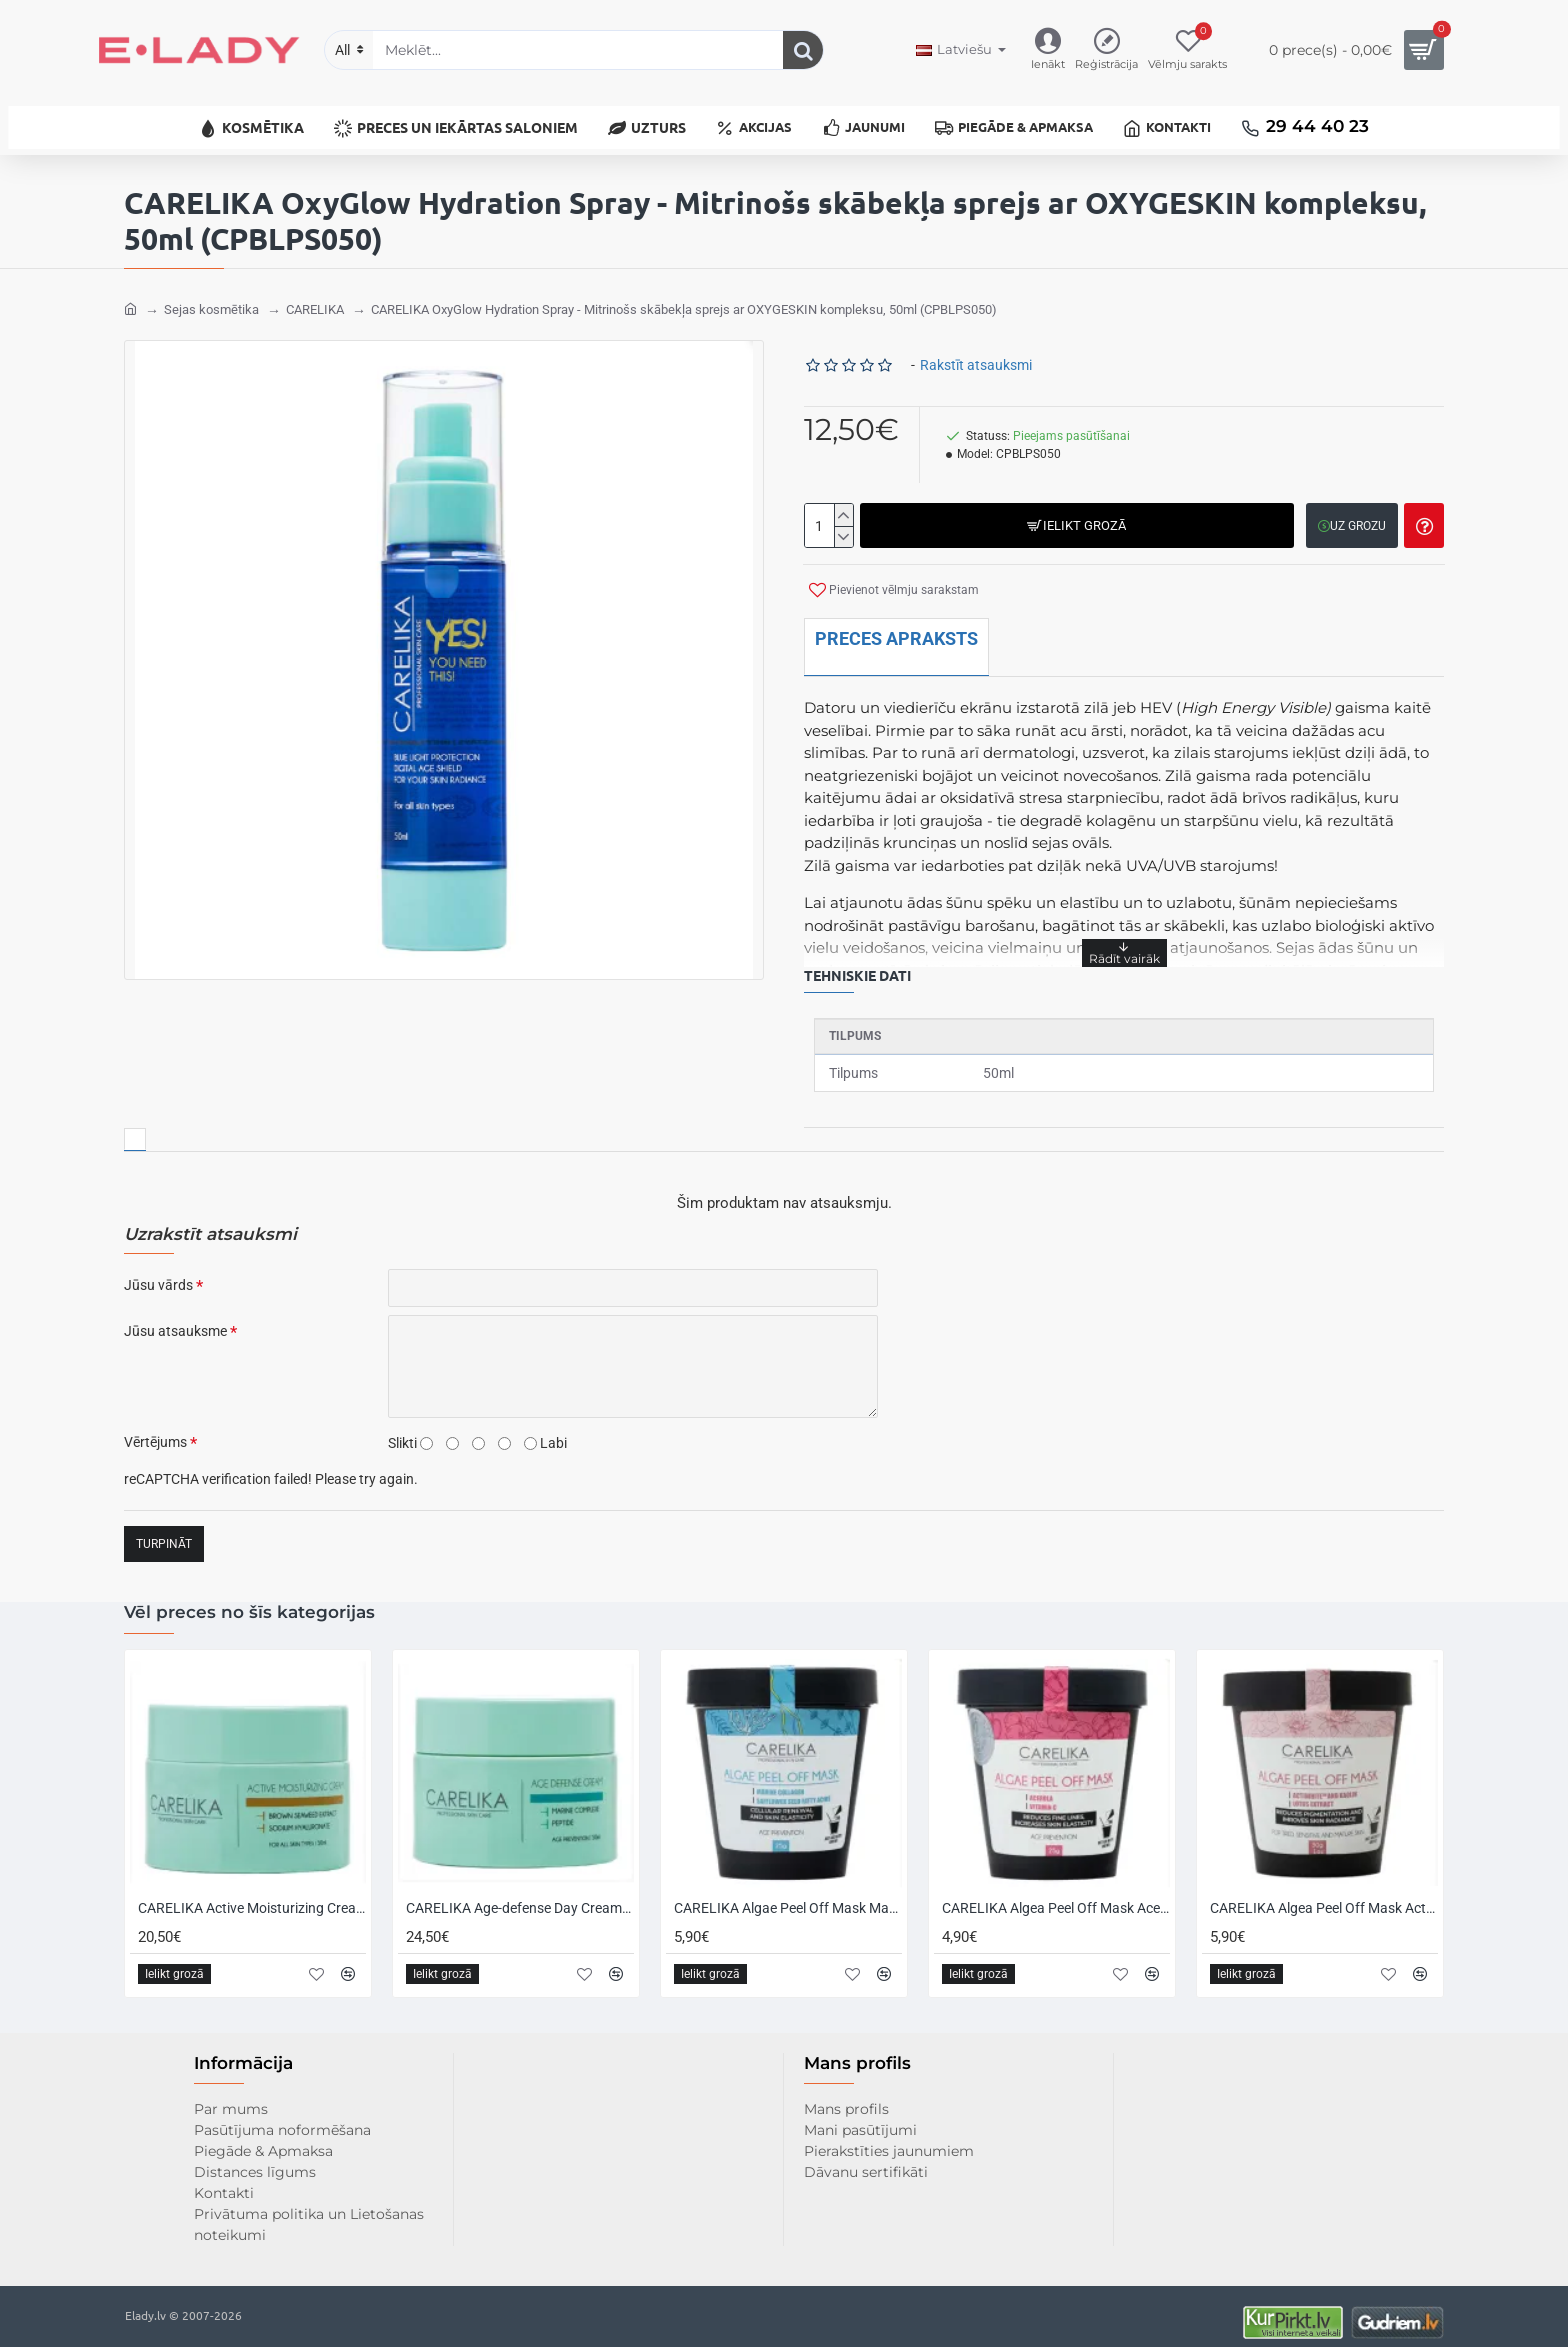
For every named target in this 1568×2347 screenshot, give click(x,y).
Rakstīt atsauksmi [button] (976, 353)
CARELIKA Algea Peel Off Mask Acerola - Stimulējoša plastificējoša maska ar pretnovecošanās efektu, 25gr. (1056, 1895)
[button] (1075, 513)
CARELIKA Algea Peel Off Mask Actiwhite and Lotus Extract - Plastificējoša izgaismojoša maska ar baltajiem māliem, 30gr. (1324, 1895)
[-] (843, 525)
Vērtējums (155, 1430)
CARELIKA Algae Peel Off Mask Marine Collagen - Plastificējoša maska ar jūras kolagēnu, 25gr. (788, 1895)
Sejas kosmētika (211, 297)
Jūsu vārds (158, 1273)
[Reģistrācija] (1106, 50)
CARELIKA (315, 297)
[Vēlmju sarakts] (1187, 50)
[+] (843, 503)
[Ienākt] (1048, 50)
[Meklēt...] (803, 50)
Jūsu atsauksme (175, 1319)
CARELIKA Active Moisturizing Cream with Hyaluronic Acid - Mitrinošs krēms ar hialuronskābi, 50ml (252, 1895)
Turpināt (164, 1532)
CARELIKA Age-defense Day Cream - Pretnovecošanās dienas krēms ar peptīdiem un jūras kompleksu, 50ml (520, 1895)
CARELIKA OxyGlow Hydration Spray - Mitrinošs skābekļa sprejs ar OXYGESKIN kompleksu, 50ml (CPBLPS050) (684, 297)
